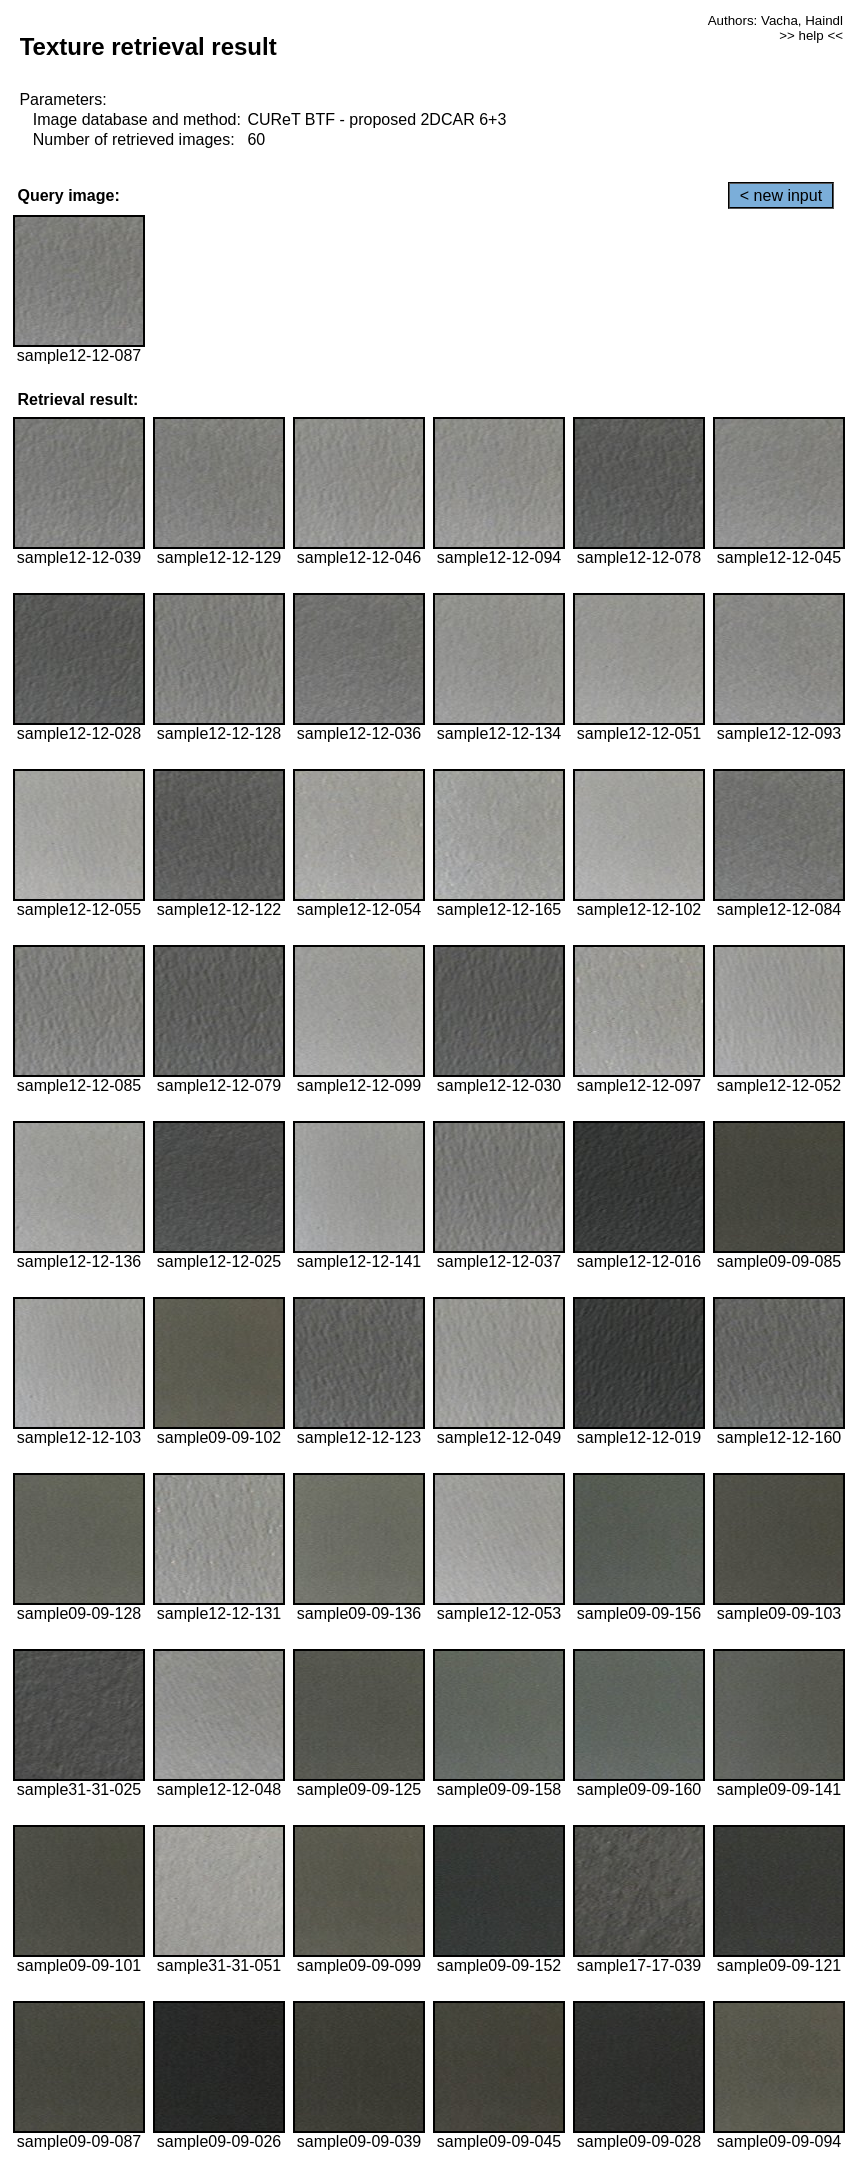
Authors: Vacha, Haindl (775, 20)
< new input (781, 195)
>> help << (811, 35)
